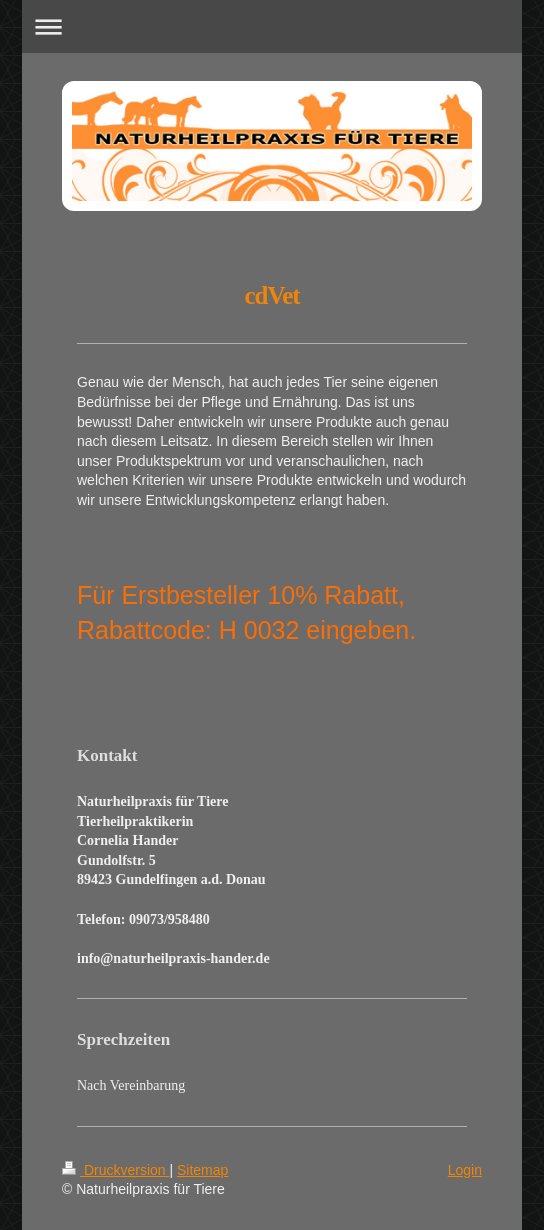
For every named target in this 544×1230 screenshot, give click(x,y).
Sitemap (202, 1170)
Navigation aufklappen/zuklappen (272, 26)
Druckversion (115, 1170)
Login (465, 1170)
